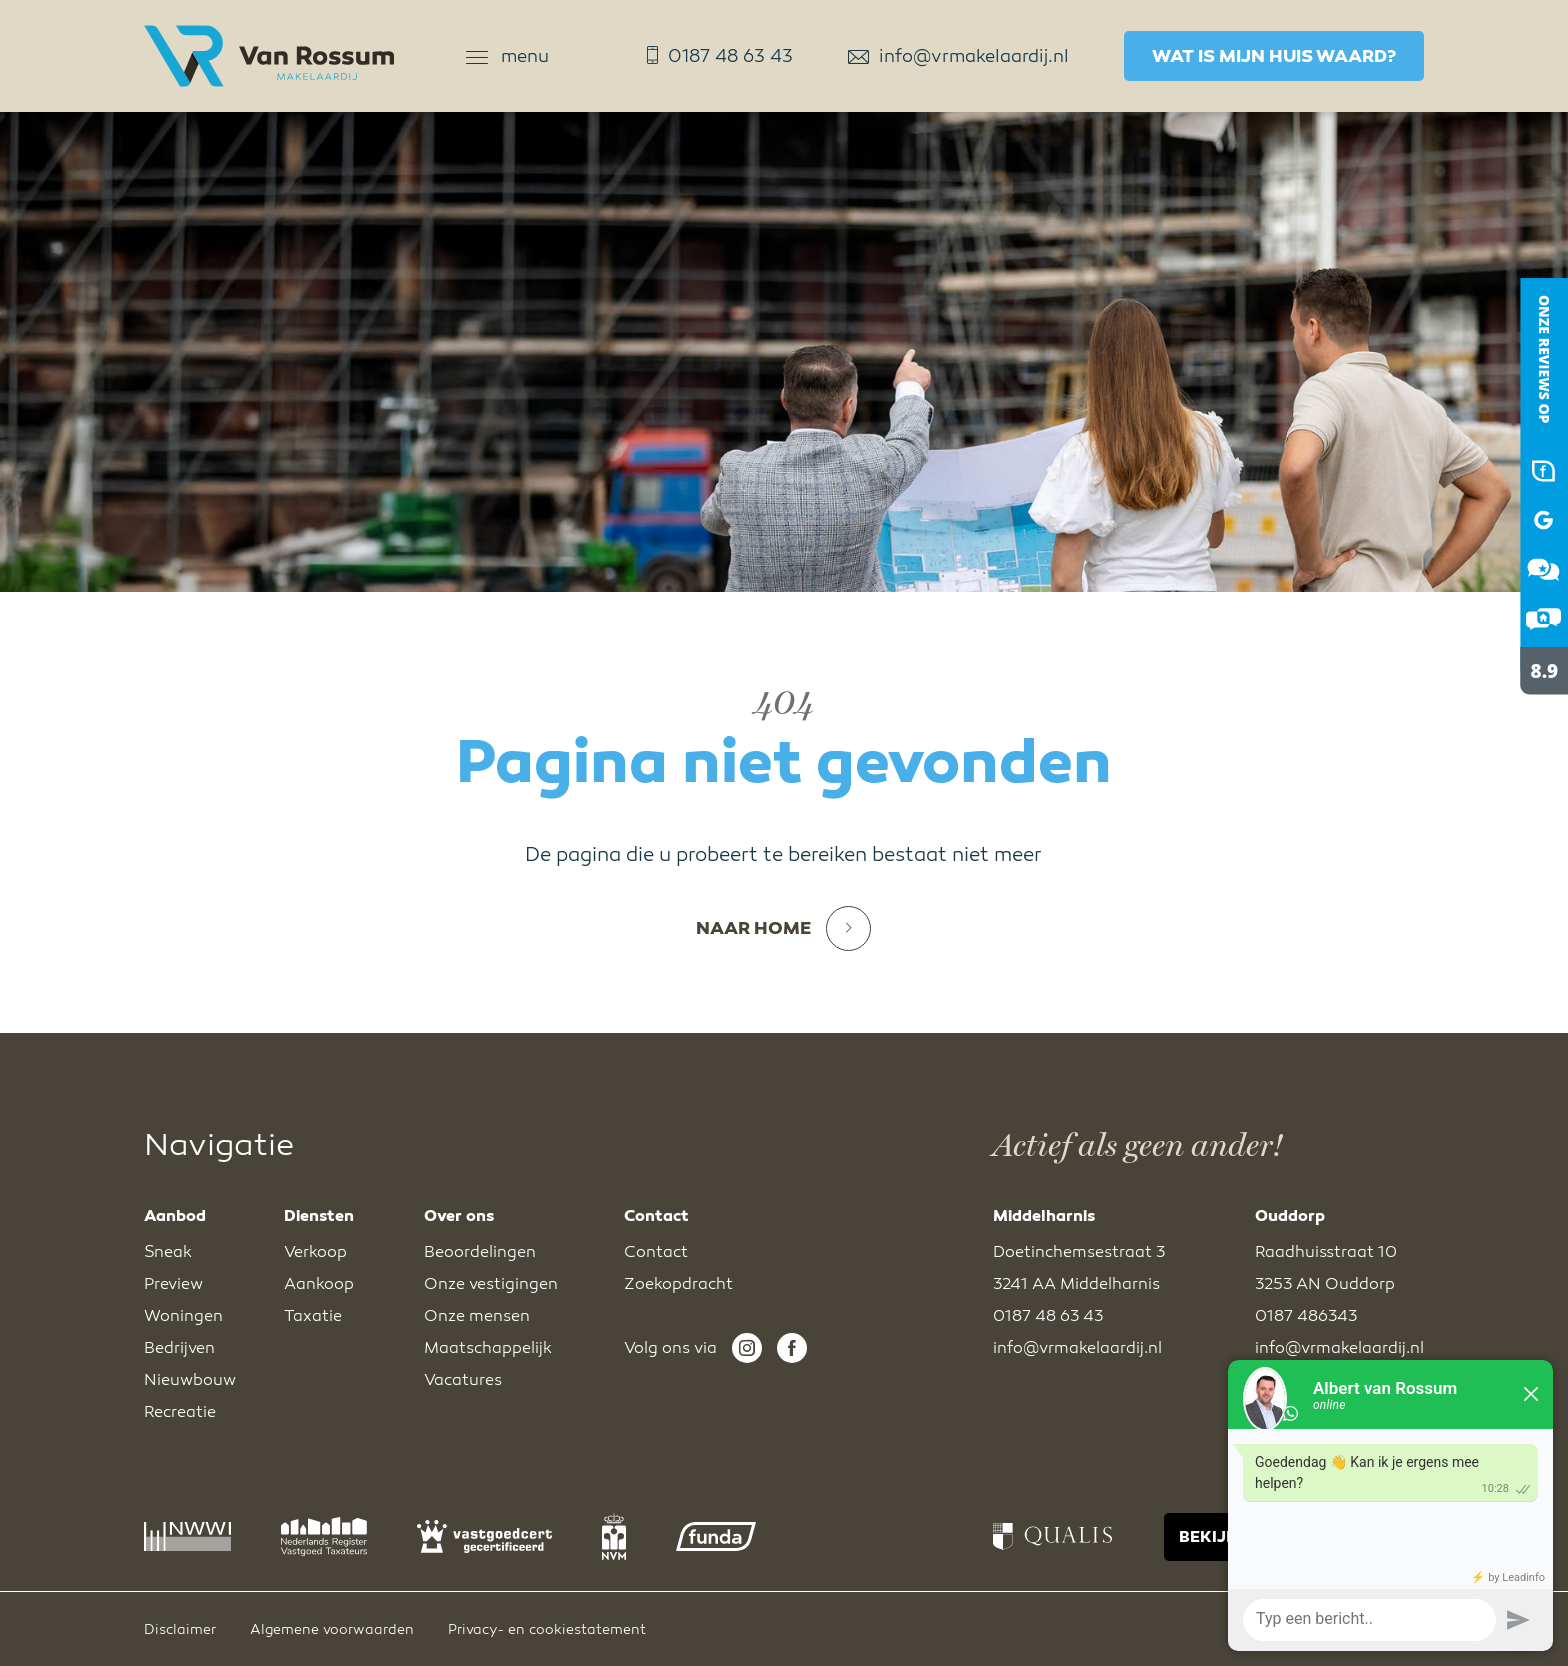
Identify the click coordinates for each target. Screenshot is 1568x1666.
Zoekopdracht (678, 1284)
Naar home (783, 928)
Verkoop (315, 1252)
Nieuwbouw (190, 1380)
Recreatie (180, 1412)
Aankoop (319, 1284)
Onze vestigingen (491, 1284)
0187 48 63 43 (720, 56)
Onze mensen (477, 1316)
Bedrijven (179, 1348)
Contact (656, 1252)
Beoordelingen (480, 1252)
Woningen (183, 1316)
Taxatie (313, 1316)
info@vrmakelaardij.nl (958, 56)
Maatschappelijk (488, 1348)
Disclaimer (180, 1629)
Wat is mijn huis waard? (1274, 56)
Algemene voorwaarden (332, 1629)
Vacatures (463, 1380)
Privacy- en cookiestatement (547, 1629)
